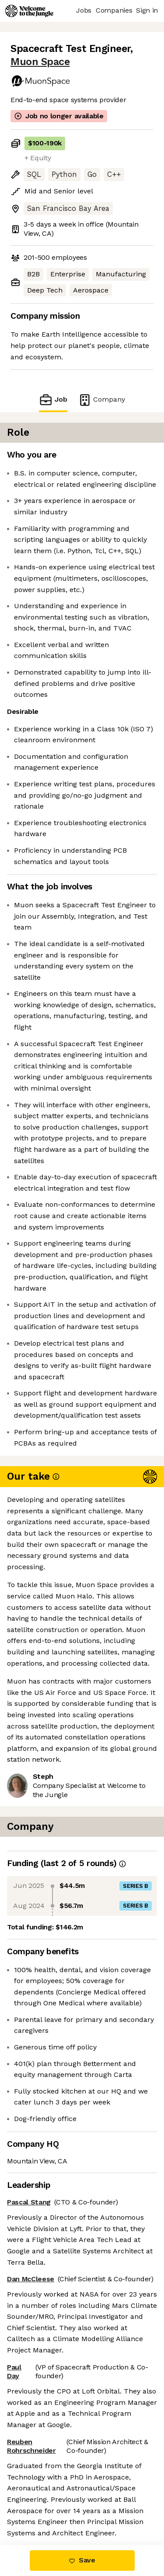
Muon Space (40, 62)
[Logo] (29, 11)
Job (53, 400)
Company (101, 400)
